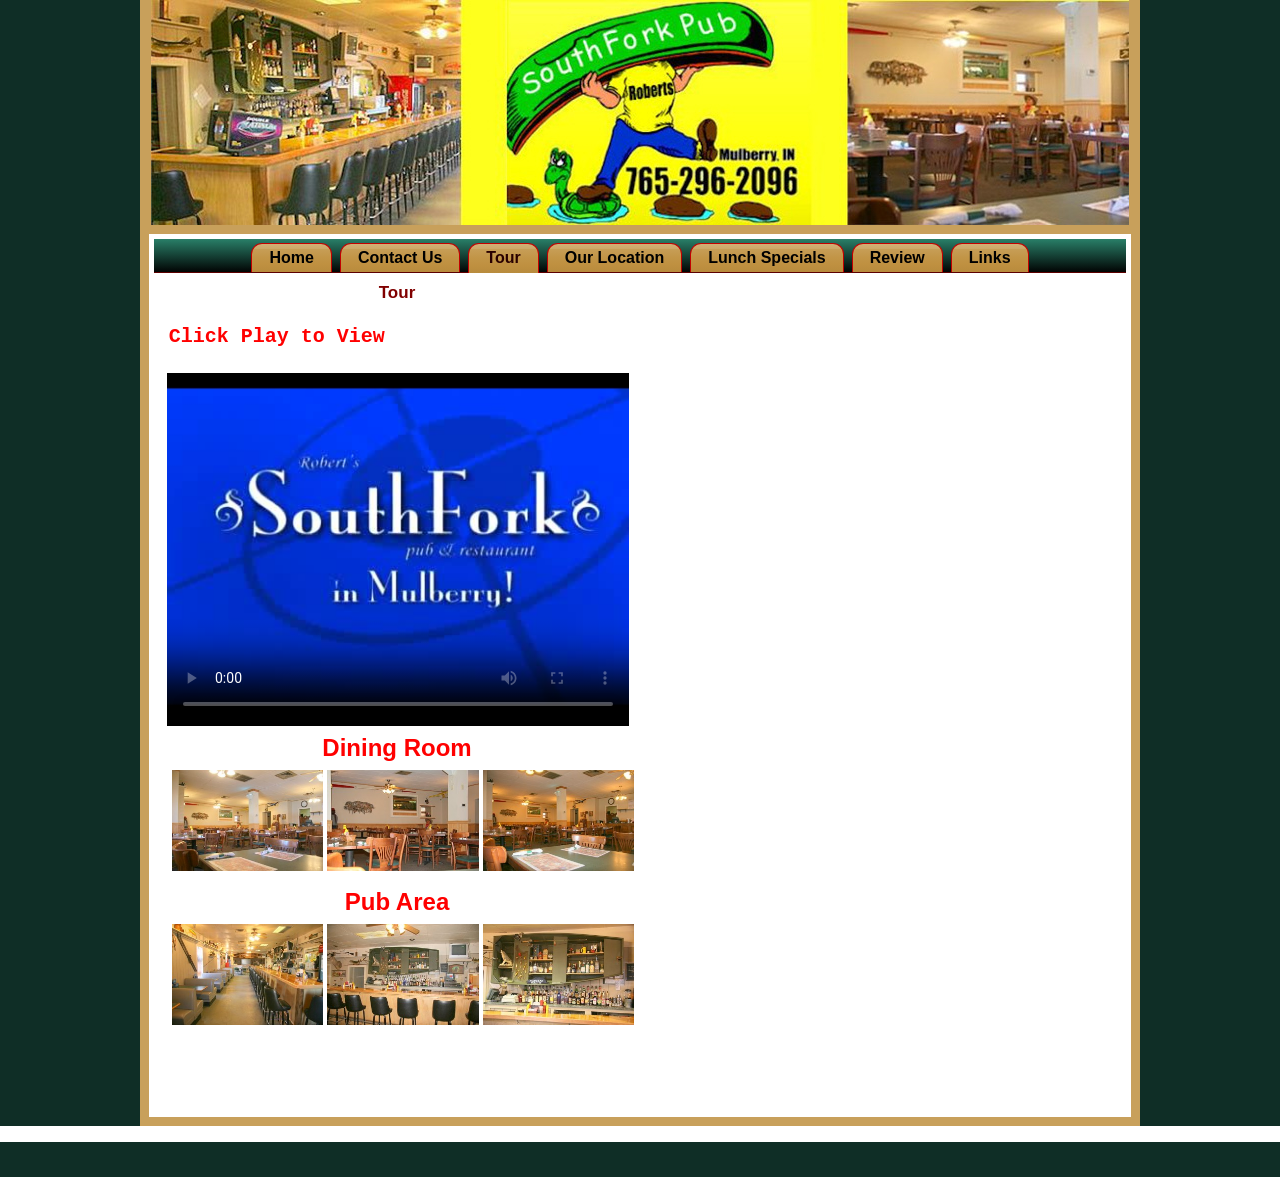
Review (897, 257)
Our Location (615, 257)
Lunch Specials (766, 257)
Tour (503, 257)
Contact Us (400, 257)
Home (291, 257)
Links (990, 257)
